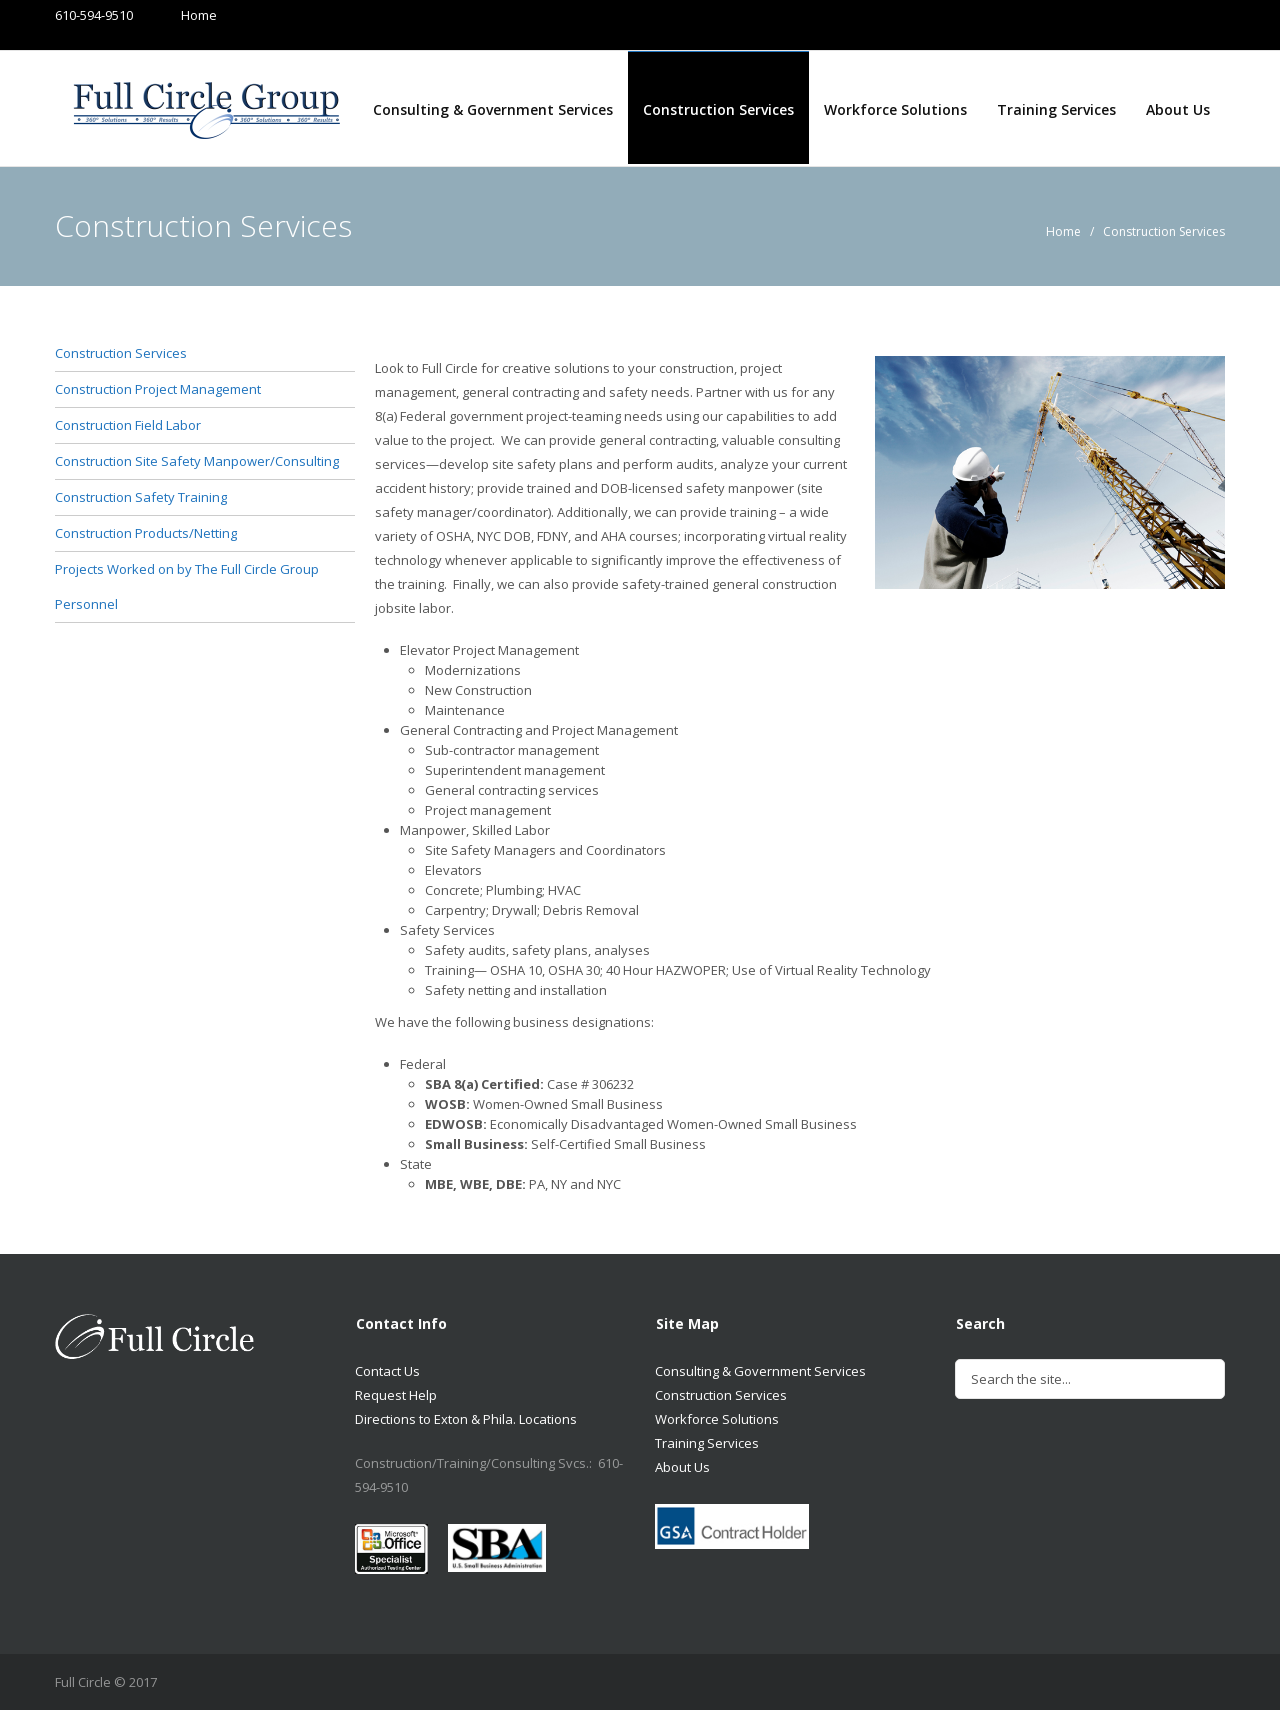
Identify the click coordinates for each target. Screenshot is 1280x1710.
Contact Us (387, 1371)
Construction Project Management (158, 389)
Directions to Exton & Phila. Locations (466, 1419)
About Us (1178, 109)
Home (179, 15)
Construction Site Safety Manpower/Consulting (197, 461)
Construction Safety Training (141, 497)
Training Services (1056, 109)
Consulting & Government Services (493, 109)
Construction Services (718, 109)
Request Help (396, 1395)
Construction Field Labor (128, 425)
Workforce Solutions (895, 109)
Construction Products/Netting (146, 533)
